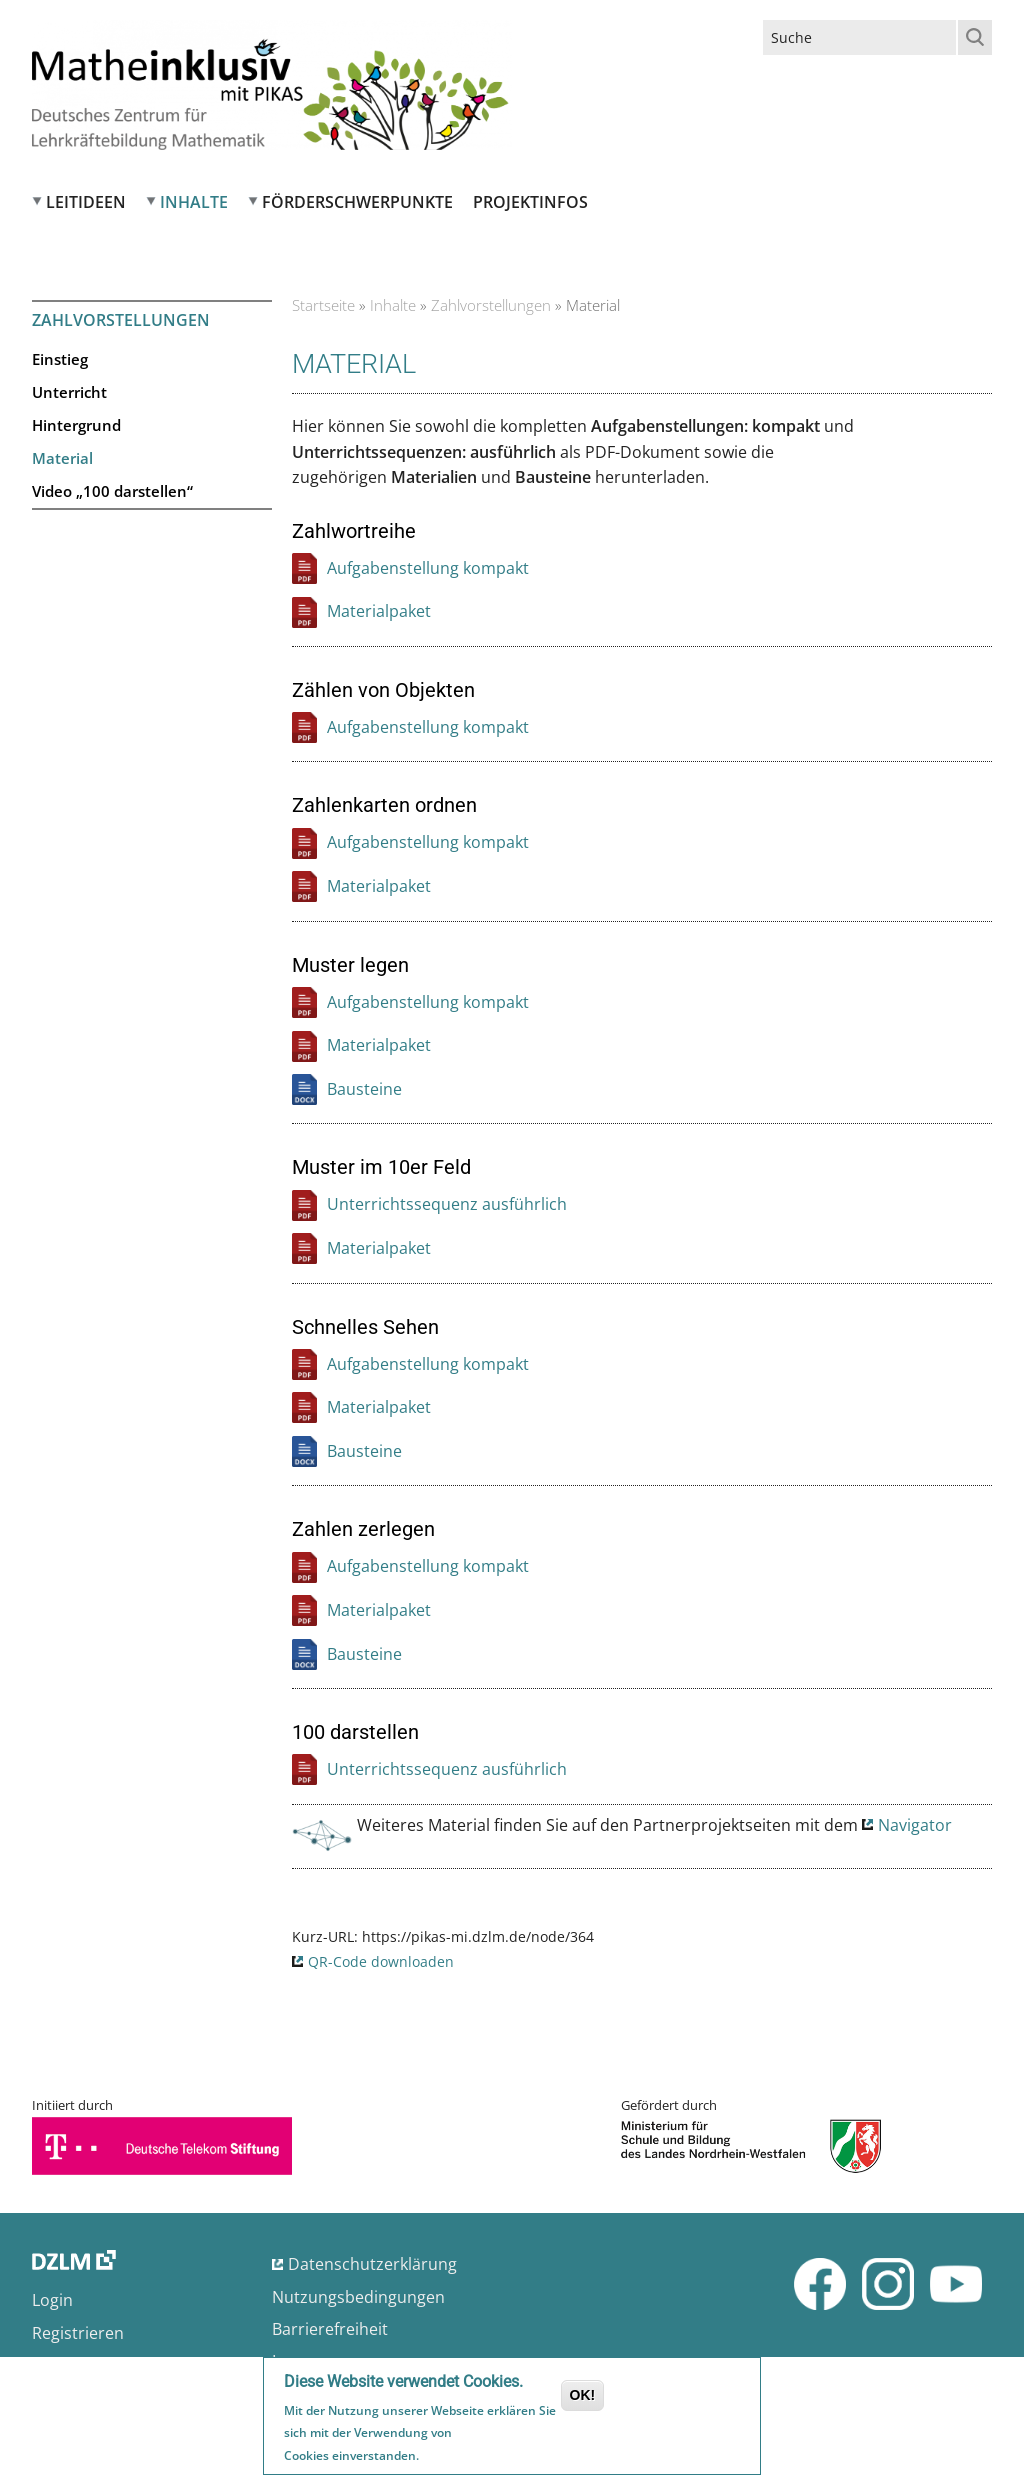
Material (62, 458)
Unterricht (69, 392)
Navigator (915, 1825)
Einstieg (60, 359)
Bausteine (364, 1089)
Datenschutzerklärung (372, 2264)
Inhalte (194, 202)
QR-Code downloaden (381, 1961)
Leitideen (86, 202)
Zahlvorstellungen (491, 305)
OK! (583, 2397)
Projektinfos (530, 202)
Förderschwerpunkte (357, 202)
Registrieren (78, 2333)
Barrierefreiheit (330, 2329)
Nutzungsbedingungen (358, 2297)
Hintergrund (76, 425)
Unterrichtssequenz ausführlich (447, 1204)
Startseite (323, 305)
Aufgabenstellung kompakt (428, 568)
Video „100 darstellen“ (112, 491)
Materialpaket (379, 611)
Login (52, 2300)
